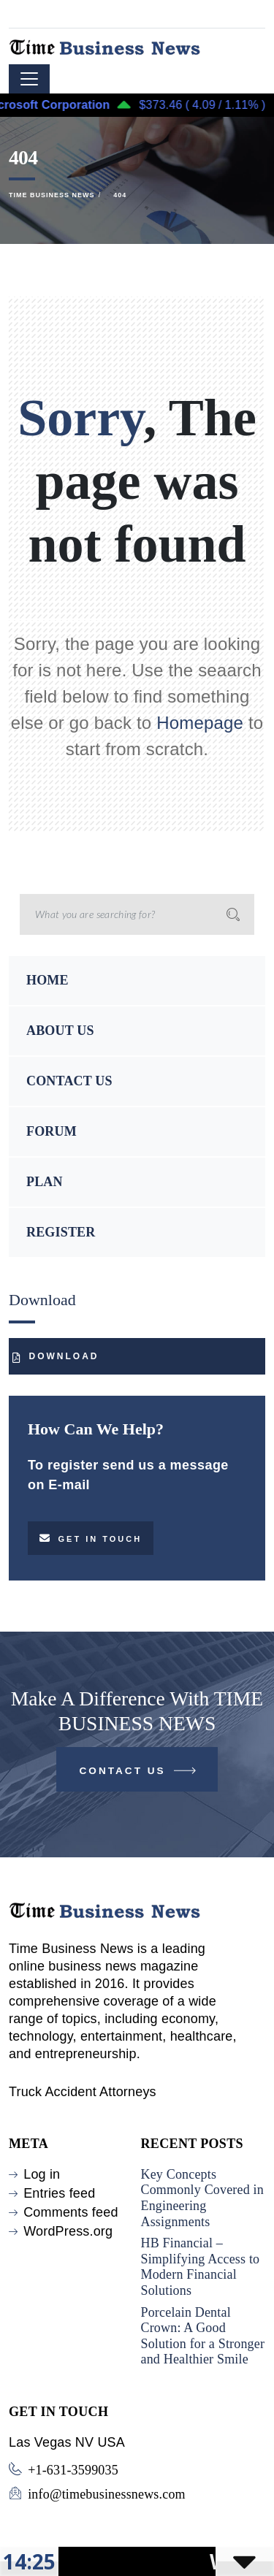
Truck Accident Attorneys (82, 2091)
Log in (41, 2174)
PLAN (44, 1181)
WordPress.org (68, 2231)
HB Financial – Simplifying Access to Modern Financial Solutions (200, 2267)
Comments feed (70, 2212)
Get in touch (90, 1538)
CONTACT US (69, 1081)
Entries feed (59, 2193)
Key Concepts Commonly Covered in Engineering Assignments (202, 2198)
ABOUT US (60, 1030)
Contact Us (139, 1774)
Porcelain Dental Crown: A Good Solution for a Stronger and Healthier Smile (203, 2336)
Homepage (199, 723)
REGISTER (60, 1232)
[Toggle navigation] (29, 78)
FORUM (51, 1131)
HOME (47, 980)
